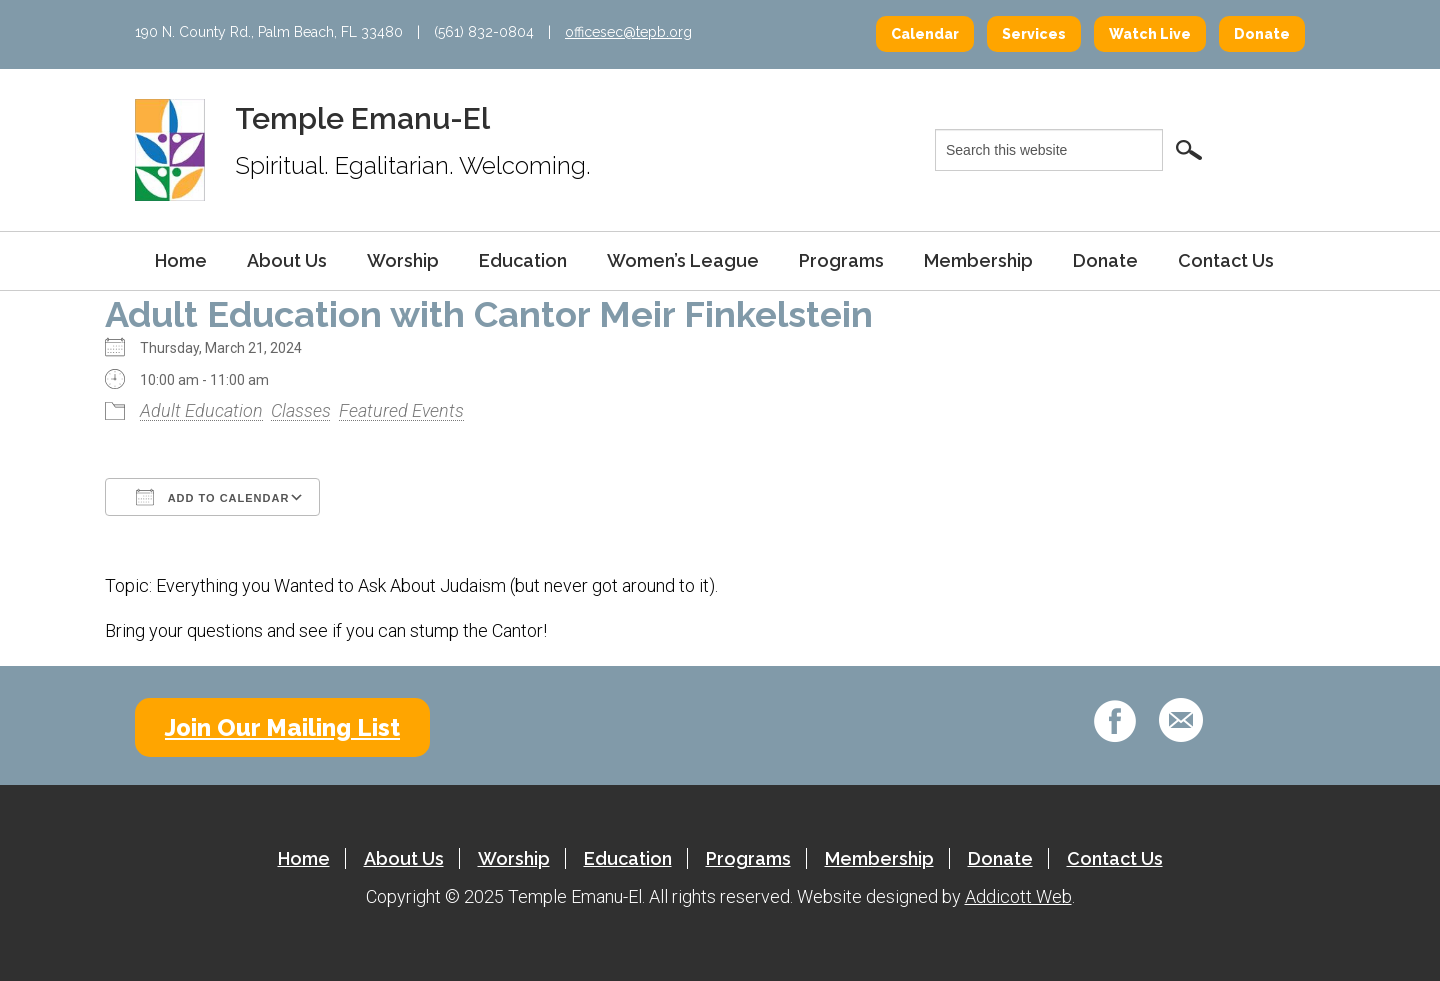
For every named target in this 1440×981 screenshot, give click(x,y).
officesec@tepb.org (628, 32)
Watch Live (1150, 34)
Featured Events (401, 410)
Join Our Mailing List (282, 727)
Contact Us (1226, 260)
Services (1034, 34)
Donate (1262, 34)
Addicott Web (1018, 896)
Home (181, 260)
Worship (403, 260)
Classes (301, 410)
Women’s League (683, 260)
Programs (841, 260)
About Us (287, 260)
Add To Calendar (212, 497)
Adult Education (201, 410)
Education (523, 260)
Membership (978, 260)
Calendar (925, 34)
